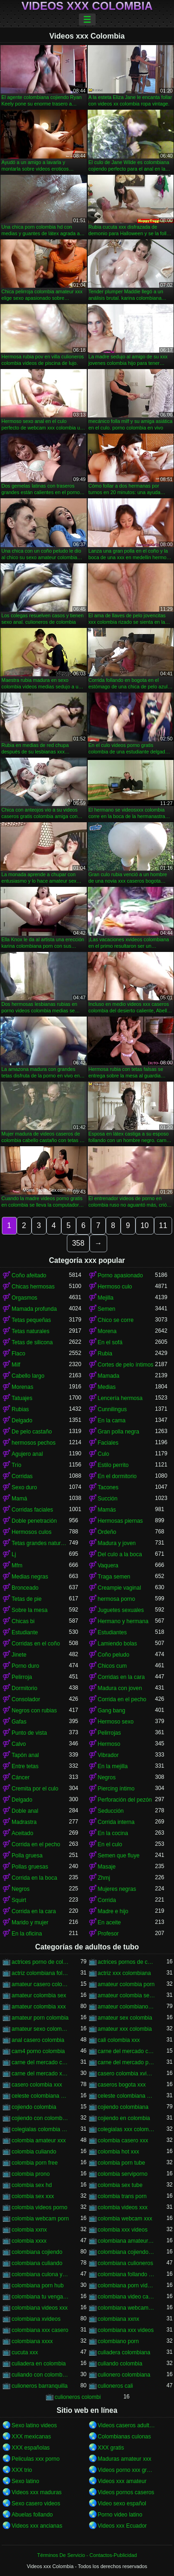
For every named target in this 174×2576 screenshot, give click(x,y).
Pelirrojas (109, 1733)
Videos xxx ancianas (37, 2526)
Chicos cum (112, 1666)
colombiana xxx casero (40, 2330)
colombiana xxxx (32, 2341)
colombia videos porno (39, 2207)
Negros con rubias (34, 1710)
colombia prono (31, 2174)
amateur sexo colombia (40, 2029)
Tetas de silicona (32, 1342)
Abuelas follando (32, 2514)
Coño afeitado (29, 1275)
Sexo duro (24, 1487)
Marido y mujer (30, 1922)
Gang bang (111, 1710)
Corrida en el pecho (122, 1699)
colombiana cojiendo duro (126, 2252)
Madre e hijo (113, 1911)
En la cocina (113, 1833)
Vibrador (108, 1755)
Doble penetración (34, 1521)
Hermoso (109, 1744)
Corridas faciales (32, 1509)
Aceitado (22, 1833)
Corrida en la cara (34, 1911)
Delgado (22, 1420)
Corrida (107, 1900)
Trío (16, 1465)
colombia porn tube (121, 2163)
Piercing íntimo (116, 1788)
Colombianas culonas (124, 2436)
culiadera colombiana (124, 2352)
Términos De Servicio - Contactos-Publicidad (87, 2555)
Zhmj (104, 1878)
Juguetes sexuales (121, 1610)
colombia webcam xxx (125, 2218)
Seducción (111, 1811)
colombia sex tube (120, 2185)
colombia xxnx (29, 2229)
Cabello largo (28, 1376)
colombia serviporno (123, 2174)
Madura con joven (120, 1688)
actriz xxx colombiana (124, 1973)
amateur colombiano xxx (126, 2006)
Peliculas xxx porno (35, 2459)
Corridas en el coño (36, 1643)
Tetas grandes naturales (40, 1543)
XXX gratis (111, 2447)
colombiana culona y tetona (40, 2274)
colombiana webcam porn (126, 2308)
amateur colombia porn (126, 1984)
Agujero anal (27, 1454)
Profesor (108, 1933)
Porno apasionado (120, 1275)
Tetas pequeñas (31, 1320)
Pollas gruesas (30, 1866)
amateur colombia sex (39, 1995)
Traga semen (114, 1576)
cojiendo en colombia (124, 2118)
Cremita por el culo (35, 1788)
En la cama (112, 1420)
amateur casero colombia (40, 1984)
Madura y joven (117, 1543)
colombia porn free (35, 2163)
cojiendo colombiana (123, 2107)
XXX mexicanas (31, 2436)
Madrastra (24, 1822)
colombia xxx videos (123, 2229)
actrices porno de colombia (40, 1962)
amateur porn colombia (40, 2018)
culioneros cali (115, 2386)
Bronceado (25, 1588)
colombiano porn (118, 2341)
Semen (107, 1309)
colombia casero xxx (123, 2140)
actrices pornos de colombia (126, 1962)
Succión (108, 1498)
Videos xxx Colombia (87, 6)
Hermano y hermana (123, 1621)
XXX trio (22, 2470)
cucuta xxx (25, 2352)
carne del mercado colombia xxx (40, 2062)
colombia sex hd (32, 2185)
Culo (104, 1454)
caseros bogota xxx (122, 2084)
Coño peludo (113, 1654)
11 (163, 1225)
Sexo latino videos (34, 2425)
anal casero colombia (38, 2040)
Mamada (109, 1376)
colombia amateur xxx (39, 2140)
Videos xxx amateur (122, 2481)
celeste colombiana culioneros (40, 2096)
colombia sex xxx (33, 2196)
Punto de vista (29, 1733)
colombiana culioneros (125, 2263)
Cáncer (21, 1777)
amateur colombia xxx (39, 2006)
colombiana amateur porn (126, 2241)
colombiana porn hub (38, 2285)
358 (78, 1243)
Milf (16, 1364)
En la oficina (27, 1933)
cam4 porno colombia (38, 2051)
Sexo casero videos (36, 2503)
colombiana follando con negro (126, 2274)
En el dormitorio (117, 1476)
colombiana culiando (37, 2263)
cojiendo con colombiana (40, 2118)
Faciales (108, 1443)
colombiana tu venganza (40, 2296)
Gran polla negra (118, 1431)
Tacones (108, 1487)
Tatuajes (22, 1398)
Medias (107, 1387)
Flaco (18, 1353)
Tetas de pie (27, 1599)
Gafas (19, 1721)
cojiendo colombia (34, 2107)
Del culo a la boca (120, 1554)
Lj (14, 1554)
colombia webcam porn (40, 2218)
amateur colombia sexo (126, 1995)
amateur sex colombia (125, 2018)
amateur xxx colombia (125, 2029)
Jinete (19, 1654)
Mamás (107, 1509)
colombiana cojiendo (37, 2252)
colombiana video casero (126, 2296)
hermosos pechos (34, 1443)
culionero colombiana (124, 2374)
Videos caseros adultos (126, 2425)
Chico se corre (116, 1320)
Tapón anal (25, 1755)
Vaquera (108, 1565)
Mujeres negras (117, 1889)
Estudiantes (112, 1632)
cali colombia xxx (119, 2040)
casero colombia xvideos (126, 2073)
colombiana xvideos (36, 2319)
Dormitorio (24, 1688)
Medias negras (30, 1576)
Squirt (19, 1900)
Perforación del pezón (125, 1800)
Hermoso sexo (116, 1721)
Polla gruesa (27, 1855)
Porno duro (25, 1666)
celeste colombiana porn (126, 2096)
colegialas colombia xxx (40, 2129)
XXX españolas (31, 2447)
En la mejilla (113, 1766)
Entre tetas (25, 1766)
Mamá (19, 1498)
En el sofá (110, 1342)
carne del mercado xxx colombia (40, 2073)
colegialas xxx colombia (126, 2129)
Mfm (17, 1565)
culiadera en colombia (39, 2363)
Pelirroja (22, 1677)
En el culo (110, 1844)
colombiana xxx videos (126, 2330)
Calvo (19, 1744)
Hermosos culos (32, 1532)
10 (145, 1225)
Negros (107, 1777)
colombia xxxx (29, 2241)
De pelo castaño (32, 1431)
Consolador (26, 1699)
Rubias (20, 1409)
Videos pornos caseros (126, 2492)
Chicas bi (23, 1621)
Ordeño (107, 1532)
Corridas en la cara (121, 1677)
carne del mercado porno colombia (126, 2062)
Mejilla (106, 1298)
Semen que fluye (119, 1855)
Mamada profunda (34, 1309)
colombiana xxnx (118, 2319)
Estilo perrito (113, 1465)
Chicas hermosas (33, 1286)
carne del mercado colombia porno (126, 2051)
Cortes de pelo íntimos (126, 1364)
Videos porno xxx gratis (126, 2470)
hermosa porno (116, 1599)
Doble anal (25, 1811)
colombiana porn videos (126, 2285)
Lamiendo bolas (117, 1643)
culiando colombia (120, 2363)
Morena (107, 1331)
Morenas (22, 1387)
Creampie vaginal (119, 1588)
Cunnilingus (112, 1409)
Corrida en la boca (34, 1878)
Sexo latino (25, 2481)
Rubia (105, 1353)
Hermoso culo (115, 1286)
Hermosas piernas (120, 1521)
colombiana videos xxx (40, 2308)
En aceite (109, 1922)
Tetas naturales (30, 1331)
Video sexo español (122, 2503)
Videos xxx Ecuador (122, 2526)
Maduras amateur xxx (124, 2459)
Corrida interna (116, 1822)
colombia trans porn (122, 2196)
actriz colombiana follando (40, 1973)
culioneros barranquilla (40, 2386)
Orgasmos (24, 1298)
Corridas (22, 1476)
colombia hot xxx (118, 2151)
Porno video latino (120, 2514)
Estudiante (25, 1632)
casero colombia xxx (37, 2084)
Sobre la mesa (29, 1610)
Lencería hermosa (120, 1398)
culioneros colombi (78, 2397)
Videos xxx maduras (37, 2492)
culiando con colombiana (40, 2374)
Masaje (107, 1866)
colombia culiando (34, 2151)
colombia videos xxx (123, 2207)
